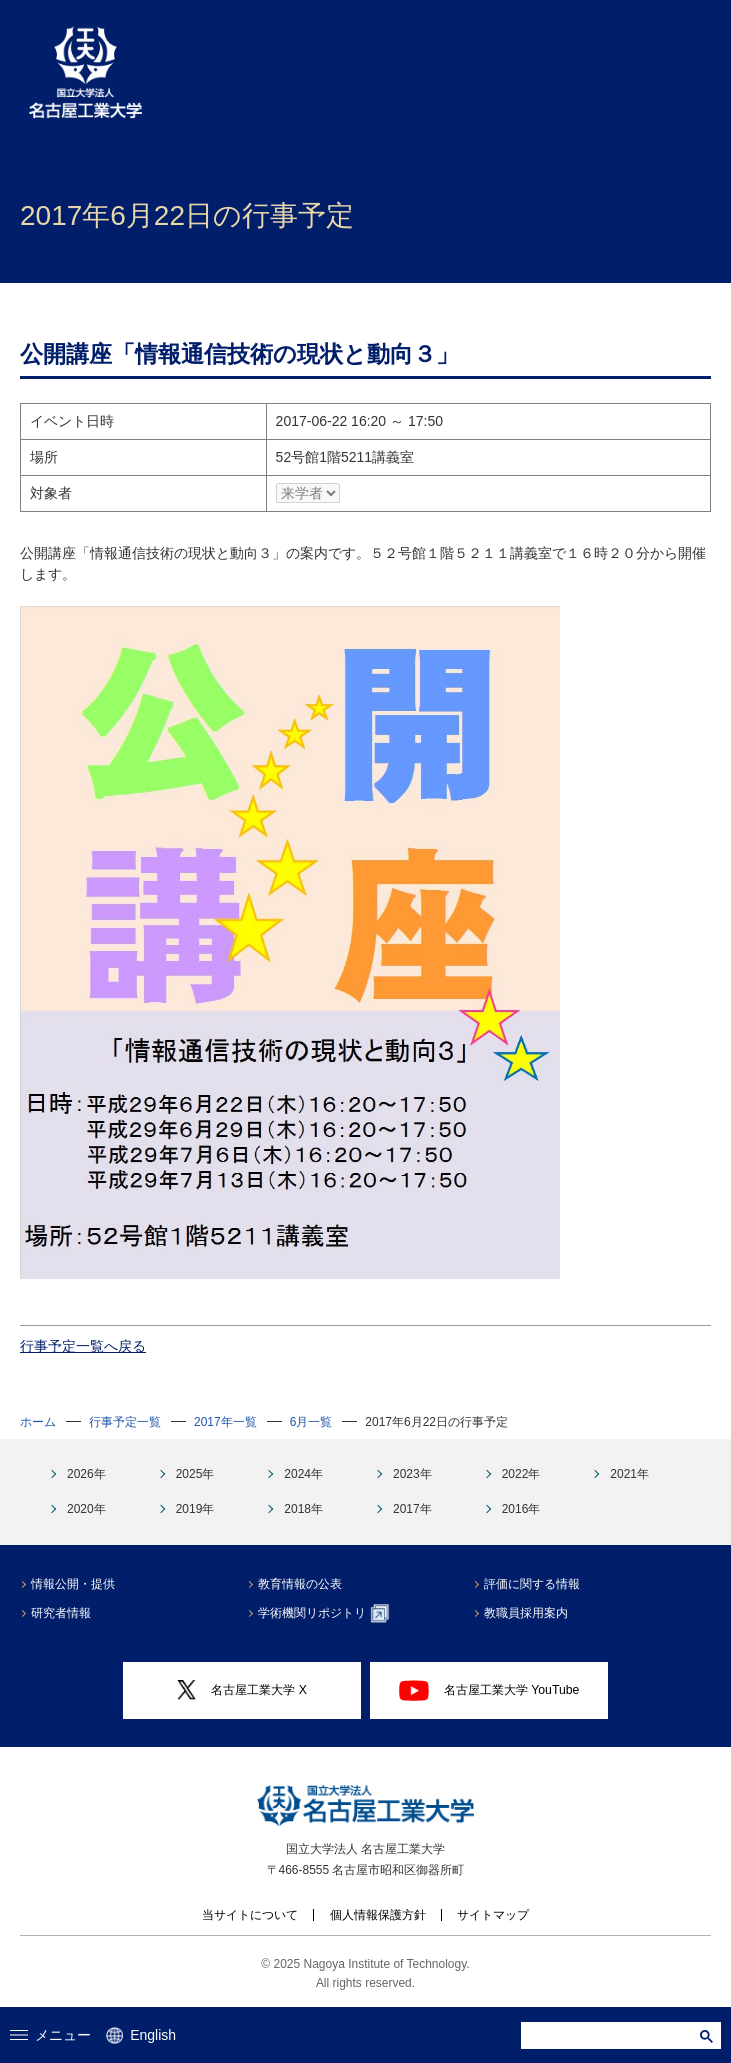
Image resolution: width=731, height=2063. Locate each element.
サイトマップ (493, 1915)
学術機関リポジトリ (323, 1613)
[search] (612, 2035)
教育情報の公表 (300, 1584)
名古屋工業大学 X (242, 1690)
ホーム (38, 1422)
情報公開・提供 (73, 1584)
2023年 (412, 1474)
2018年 (303, 1509)
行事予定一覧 (125, 1422)
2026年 (86, 1474)
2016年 (521, 1509)
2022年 (521, 1474)
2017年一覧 (225, 1422)
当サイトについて (250, 1915)
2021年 (629, 1474)
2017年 (412, 1509)
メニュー (51, 2035)
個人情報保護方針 (378, 1915)
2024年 (303, 1474)
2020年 (86, 1509)
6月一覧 (311, 1422)
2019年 (195, 1509)
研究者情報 (61, 1613)
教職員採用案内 (526, 1613)
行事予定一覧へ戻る (83, 1346)
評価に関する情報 (532, 1584)
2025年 (195, 1474)
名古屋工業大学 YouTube (489, 1690)
